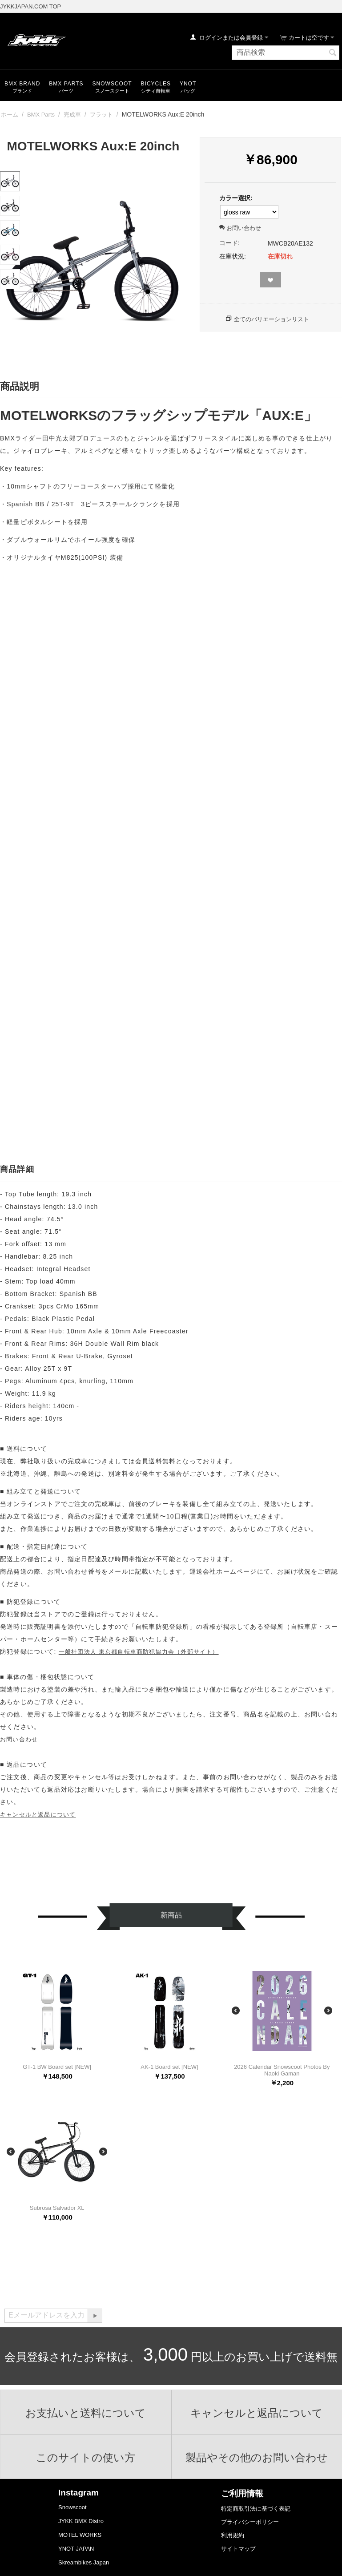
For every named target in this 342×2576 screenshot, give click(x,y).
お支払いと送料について (86, 2413)
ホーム (9, 114)
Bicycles (156, 84)
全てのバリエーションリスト (271, 319)
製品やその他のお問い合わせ (257, 2457)
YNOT (188, 84)
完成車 (72, 114)
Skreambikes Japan (83, 2562)
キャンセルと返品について (38, 1814)
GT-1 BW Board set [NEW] (57, 2066)
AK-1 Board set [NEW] (169, 2066)
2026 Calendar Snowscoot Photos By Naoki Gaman (282, 2070)
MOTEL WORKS (79, 2535)
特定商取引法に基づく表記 (255, 2508)
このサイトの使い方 (85, 2457)
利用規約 (232, 2535)
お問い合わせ (240, 228)
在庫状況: (232, 256)
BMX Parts (66, 84)
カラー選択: (236, 198)
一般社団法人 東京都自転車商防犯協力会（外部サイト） (139, 1651)
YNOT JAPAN (76, 2548)
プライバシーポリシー (250, 2522)
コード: (229, 242)
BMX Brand (22, 84)
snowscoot (112, 84)
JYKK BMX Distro (81, 2521)
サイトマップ (238, 2548)
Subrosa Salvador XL (57, 2208)
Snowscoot (72, 2507)
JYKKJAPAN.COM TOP (30, 6)
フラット (101, 114)
